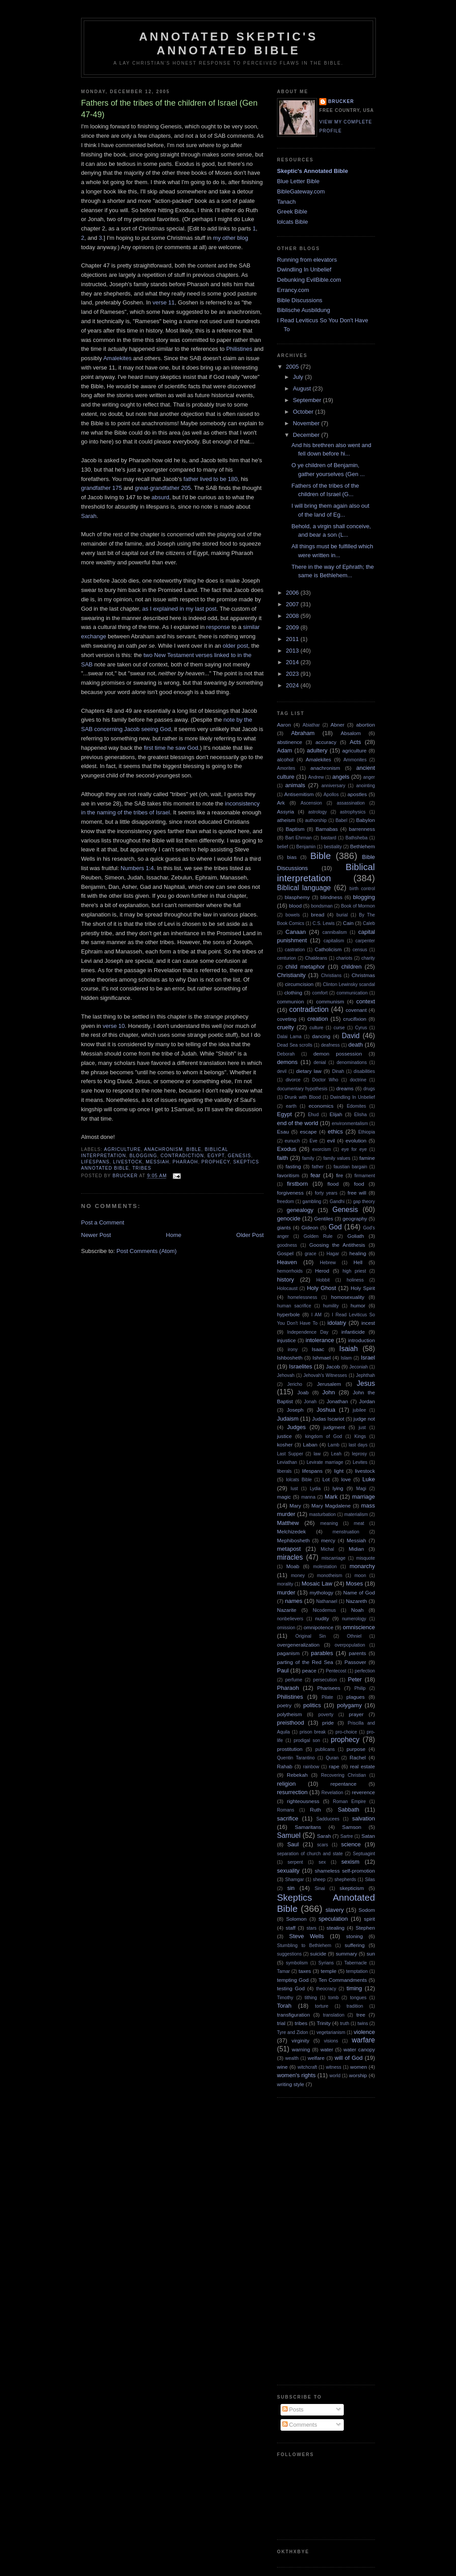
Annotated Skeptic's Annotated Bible (228, 43)
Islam (346, 1358)
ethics (335, 1131)
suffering (355, 1945)
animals (295, 785)
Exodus (286, 1149)
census (360, 949)
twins (363, 2023)
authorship (316, 820)
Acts (355, 742)
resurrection (292, 1792)
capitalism (334, 940)
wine (282, 2067)
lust (294, 1488)
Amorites (286, 768)
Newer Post (96, 1235)
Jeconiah (359, 1366)
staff (291, 1928)
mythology (321, 1592)
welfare (316, 2058)
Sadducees (327, 1818)
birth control (362, 888)
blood (295, 905)
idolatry (336, 1322)
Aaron (284, 724)
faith (282, 1157)
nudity (322, 1618)
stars (311, 1928)
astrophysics (353, 811)
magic (284, 1497)
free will (357, 1193)
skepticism (352, 1888)
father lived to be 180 (210, 479)
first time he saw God (171, 747)
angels (340, 776)
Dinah (338, 1071)
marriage (363, 1496)
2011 (293, 639)
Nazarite (287, 1610)
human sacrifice (294, 1305)
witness (334, 2067)
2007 (293, 604)
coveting (287, 1019)
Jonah (310, 1401)
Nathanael (326, 1601)
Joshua (326, 1409)
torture (321, 2006)
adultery (317, 750)
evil (331, 1140)
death (355, 1044)
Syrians (326, 1962)
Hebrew (328, 1262)
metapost (289, 1548)
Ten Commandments (342, 1980)
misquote (365, 1558)
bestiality (333, 846)
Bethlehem (362, 846)
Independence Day (308, 1332)
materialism (356, 1514)
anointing (365, 785)
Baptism (295, 829)
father (318, 1166)
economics (321, 1106)
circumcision (299, 984)
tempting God (293, 1980)
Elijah (336, 1114)
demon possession (338, 1053)
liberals (284, 1471)
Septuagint (364, 1853)
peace (309, 1670)
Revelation (332, 1792)
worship (358, 2075)
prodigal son (306, 1740)
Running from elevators (307, 259)
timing (354, 1988)
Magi (361, 1488)
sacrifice (287, 1818)
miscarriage (334, 1558)
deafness (330, 1045)
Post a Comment (102, 1222)
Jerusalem (329, 1384)
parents (357, 1653)
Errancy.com (293, 290)
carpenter (365, 940)
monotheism (329, 1575)
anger (369, 777)
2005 (293, 366)
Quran (332, 1757)
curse (339, 1027)
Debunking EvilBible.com (309, 279)
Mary (295, 1505)
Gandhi (337, 1201)
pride (328, 1723)
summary (346, 1953)
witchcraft (307, 2067)
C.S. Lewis (324, 923)
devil (281, 1071)
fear (315, 1175)
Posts (293, 2409)
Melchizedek (291, 1531)
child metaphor (305, 966)
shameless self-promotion (345, 1870)
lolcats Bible (292, 221)
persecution (325, 1679)
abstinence (289, 742)
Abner (337, 724)
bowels (292, 914)
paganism (288, 1653)
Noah (357, 1610)
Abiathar (311, 725)
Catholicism (328, 949)
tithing (311, 1997)
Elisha (360, 1114)
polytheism (289, 1714)
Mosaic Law (316, 1583)
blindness (331, 897)
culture (316, 1027)
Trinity (323, 2023)
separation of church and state (310, 1853)
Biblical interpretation (326, 872)
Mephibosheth (293, 1540)
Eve (313, 1140)
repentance (343, 1784)
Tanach (286, 201)
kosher (285, 1444)
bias (292, 857)
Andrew (316, 777)
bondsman (322, 906)
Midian (356, 1549)
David (351, 1035)
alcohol (285, 759)
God (335, 1227)
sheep (319, 1879)
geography (354, 1218)
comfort (320, 992)
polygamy (349, 1705)
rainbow (311, 1766)
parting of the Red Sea (305, 1662)
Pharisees (328, 1688)
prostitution (289, 1749)
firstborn (297, 1183)
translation (333, 2015)
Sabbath (348, 1809)
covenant (356, 1010)
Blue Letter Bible (298, 181)
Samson (351, 1827)
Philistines (239, 348)
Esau (283, 1131)
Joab (303, 1392)
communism (330, 1001)
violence (364, 2032)
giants (284, 1227)
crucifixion (354, 1019)
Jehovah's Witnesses (325, 1375)
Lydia (315, 1488)
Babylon (365, 820)
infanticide (353, 1332)
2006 (293, 592)
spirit (369, 1919)
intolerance (319, 1340)
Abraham (303, 733)
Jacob (89, 460)
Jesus (366, 1383)
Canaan (295, 932)
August (303, 388)
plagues (355, 1697)
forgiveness (290, 1193)
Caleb (369, 923)
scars (322, 1844)
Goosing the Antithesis (337, 1245)
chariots (344, 958)
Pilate (327, 1697)
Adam (284, 750)
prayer (356, 1714)
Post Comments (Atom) (147, 1251)
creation (317, 1018)
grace (310, 1253)
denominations (352, 1062)
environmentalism (350, 1123)
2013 (293, 650)
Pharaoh (185, 1161)
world (335, 2075)
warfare (363, 2040)
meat (359, 1523)
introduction (361, 1340)
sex (322, 1862)
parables (322, 1653)
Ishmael (322, 1357)
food (359, 1184)
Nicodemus (324, 1610)
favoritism (288, 1175)
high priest (354, 1271)
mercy (328, 1540)
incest (368, 1323)
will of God (349, 2057)
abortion (365, 724)
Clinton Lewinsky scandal (349, 984)
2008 (293, 615)
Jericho (294, 1384)
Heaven (287, 1262)
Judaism (287, 1418)
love (345, 1479)
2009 (293, 627)
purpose (355, 1749)
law (317, 1453)
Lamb (333, 1444)
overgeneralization (298, 1644)
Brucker (126, 1176)
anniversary (334, 785)
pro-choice (346, 1732)
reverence (363, 1792)
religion (286, 1783)
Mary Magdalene (330, 1505)
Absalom (351, 733)
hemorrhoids (290, 1271)
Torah (284, 2005)
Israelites (300, 1366)
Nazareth (356, 1601)
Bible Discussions (299, 300)
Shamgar (294, 1879)
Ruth (315, 1809)
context (365, 1001)
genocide (289, 1218)
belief (282, 846)
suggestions (289, 1954)
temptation (357, 1971)
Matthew (288, 1523)
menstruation (346, 1531)
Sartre (346, 1836)
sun (370, 1953)
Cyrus (361, 1027)
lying (338, 1488)
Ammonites (354, 759)
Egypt (216, 1155)
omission (286, 1627)
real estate (362, 1766)
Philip (360, 1688)
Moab (292, 1566)
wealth (292, 2058)
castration (295, 949)
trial (281, 2023)
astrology (317, 811)
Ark (281, 802)
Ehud (313, 1114)
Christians (331, 975)
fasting (293, 1166)
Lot (326, 1479)
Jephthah (365, 1375)
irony (293, 1349)
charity (368, 958)
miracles (290, 1557)
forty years (326, 1193)
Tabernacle (355, 1962)
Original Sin (310, 1636)
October (304, 411)
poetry (284, 1705)
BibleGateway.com (301, 191)
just (362, 1427)
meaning (329, 1523)
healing (358, 1253)
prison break (313, 1732)
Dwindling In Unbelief (304, 269)
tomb (333, 1997)
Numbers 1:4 (137, 868)
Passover (355, 1662)
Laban (310, 1444)
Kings (360, 1436)
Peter (355, 1679)
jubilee (359, 1410)
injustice (286, 1340)
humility (330, 1305)
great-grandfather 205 (163, 488)
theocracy (326, 1988)
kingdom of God (323, 1436)
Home (174, 1235)
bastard (328, 837)
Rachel (358, 1757)
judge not (364, 1419)
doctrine (358, 1079)
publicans (325, 1749)
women (358, 2067)
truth (344, 2023)
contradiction (182, 1155)
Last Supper (290, 1453)
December (307, 434)
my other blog (230, 237)
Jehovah (285, 1375)
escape (308, 1131)
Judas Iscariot (328, 1419)
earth (291, 1106)
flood (332, 1184)
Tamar (283, 1971)
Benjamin (305, 846)
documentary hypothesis (302, 1088)
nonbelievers (290, 1618)
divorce (293, 1079)
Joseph (295, 1410)
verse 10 (113, 1026)
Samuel (289, 1835)
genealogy (300, 1210)
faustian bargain (350, 1166)
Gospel (285, 1253)
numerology (354, 1618)
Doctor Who (325, 1079)
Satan (368, 1836)
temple (328, 1971)
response (218, 627)
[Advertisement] (312, 2240)
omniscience (359, 1627)
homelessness (302, 1297)
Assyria (285, 811)
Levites (360, 1462)
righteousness (303, 1801)
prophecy (215, 1161)
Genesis (239, 1155)
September (308, 400)
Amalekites (117, 358)
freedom (285, 1201)
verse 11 (163, 302)
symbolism (297, 1962)
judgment (334, 1427)
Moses (354, 1583)
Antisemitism (299, 794)
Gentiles (323, 1218)
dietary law (309, 1071)
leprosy (359, 1453)
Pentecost (336, 1670)
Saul (293, 1844)
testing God (291, 1988)
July (299, 377)
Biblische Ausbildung (303, 310)
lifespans (95, 1161)
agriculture (122, 1149)
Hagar (332, 1253)
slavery (335, 1909)
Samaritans (308, 1827)
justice (284, 1436)
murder (286, 1592)
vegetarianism (331, 2032)
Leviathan (287, 1462)
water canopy (359, 2049)
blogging (143, 1155)
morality (285, 1584)
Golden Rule (318, 1236)
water (326, 2049)
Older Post (250, 1235)
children (351, 966)
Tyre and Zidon (292, 2032)
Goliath (355, 1236)
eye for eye (354, 1149)
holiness (354, 1280)
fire (339, 1175)
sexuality (288, 1870)
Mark (331, 1496)
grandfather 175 (101, 488)
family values (336, 1158)
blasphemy (297, 897)
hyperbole (288, 1314)
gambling (311, 1201)
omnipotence (319, 1627)
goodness (287, 1245)
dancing (321, 1036)
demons (287, 1062)
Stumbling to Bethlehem (304, 1945)
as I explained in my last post (179, 608)
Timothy (285, 1997)
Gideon (309, 1227)
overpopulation (350, 1645)
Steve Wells (306, 1936)
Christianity (291, 975)
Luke (368, 1479)
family (308, 1158)
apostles (357, 794)
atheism (286, 820)
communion (290, 1001)
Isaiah (348, 1348)
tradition (354, 2006)
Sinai (319, 1888)
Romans (285, 1810)
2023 (293, 673)
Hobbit (323, 1280)
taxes (304, 1971)
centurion (286, 958)
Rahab (284, 1766)
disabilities (364, 1071)
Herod (322, 1271)
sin (291, 1888)
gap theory (364, 1201)
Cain (348, 923)
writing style (290, 2084)
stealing (335, 1928)
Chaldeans (316, 958)
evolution (356, 1140)
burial (342, 914)
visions (331, 2040)
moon (360, 1575)
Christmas (363, 975)
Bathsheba (357, 837)
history (285, 1279)
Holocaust (287, 1288)
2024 (293, 685)
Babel (341, 820)
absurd (160, 497)
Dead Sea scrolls (294, 1045)
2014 (293, 662)
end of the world (297, 1123)
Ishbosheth (289, 1357)
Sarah (89, 516)
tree (360, 2014)
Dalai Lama (289, 1036)
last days (358, 1444)
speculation (333, 1918)
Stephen (365, 1928)
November (307, 423)
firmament (364, 1175)
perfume (293, 1679)
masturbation (322, 1514)
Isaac (318, 1349)
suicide (318, 1953)
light (338, 1471)
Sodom (366, 1910)
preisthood (290, 1722)
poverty (326, 1714)
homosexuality (347, 1297)
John (328, 1392)
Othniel (354, 1636)
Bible (193, 1149)
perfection (364, 1670)
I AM (316, 1314)
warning (301, 2049)
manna (308, 1497)
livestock (127, 1161)
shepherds (345, 1879)
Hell (358, 1262)
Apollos (331, 794)
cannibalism (334, 932)
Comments (299, 2424)
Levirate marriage (324, 1462)
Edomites (356, 1106)
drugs (369, 1088)
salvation (363, 1818)
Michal (327, 1549)
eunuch (292, 1140)
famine (367, 1158)
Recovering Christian (343, 1775)
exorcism (321, 1149)
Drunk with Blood (303, 1097)
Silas (370, 1879)
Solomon (296, 1919)
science (351, 1844)
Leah (336, 1453)
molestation (325, 1566)
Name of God (359, 1592)
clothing (293, 992)
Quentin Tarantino (296, 1757)
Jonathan (337, 1401)
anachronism (163, 1149)
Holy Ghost (321, 1288)
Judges (296, 1427)
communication (352, 992)
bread (317, 914)
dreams (345, 1088)
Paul (283, 1670)
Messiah (157, 1161)
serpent (295, 1862)
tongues (358, 1997)
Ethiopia (366, 1132)
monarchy (362, 1566)
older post (235, 645)
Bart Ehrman (298, 837)
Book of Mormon (358, 906)
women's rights (296, 2075)
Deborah (286, 1054)
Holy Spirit (363, 1288)
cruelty (285, 1027)
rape (334, 1766)
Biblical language (304, 888)
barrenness (362, 829)
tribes (141, 1168)
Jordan (367, 1401)
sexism (350, 1861)
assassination (351, 803)
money (298, 1575)
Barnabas (327, 829)
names (293, 1601)
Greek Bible (292, 211)
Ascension (311, 803)
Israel (368, 1357)
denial (320, 1062)
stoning (354, 1936)
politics (312, 1705)
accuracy (326, 742)
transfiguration (293, 2014)
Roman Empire (349, 1801)
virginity (300, 2040)
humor (357, 1305)
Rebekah (297, 1775)
